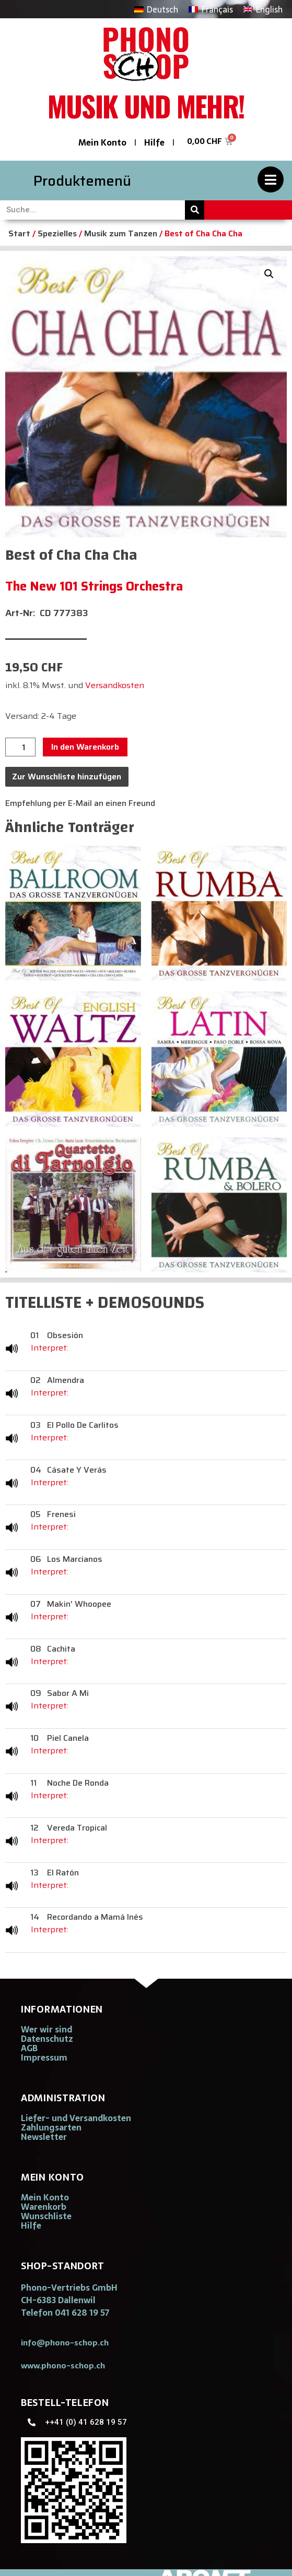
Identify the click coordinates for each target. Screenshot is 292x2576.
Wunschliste (46, 2216)
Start (19, 233)
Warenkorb (43, 2206)
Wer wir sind (46, 2029)
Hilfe (154, 142)
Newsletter (44, 2136)
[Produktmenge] (20, 747)
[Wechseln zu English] (263, 9)
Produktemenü (82, 181)
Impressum (44, 2057)
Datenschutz (47, 2038)
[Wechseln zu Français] (210, 9)
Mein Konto (102, 142)
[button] (269, 273)
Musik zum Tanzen (120, 233)
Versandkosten (114, 685)
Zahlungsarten (51, 2127)
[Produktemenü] (271, 179)
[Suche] (194, 210)
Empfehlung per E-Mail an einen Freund (80, 803)
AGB (29, 2048)
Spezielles (57, 233)
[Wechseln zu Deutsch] (156, 9)
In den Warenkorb (85, 746)
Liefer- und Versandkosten (76, 2118)
